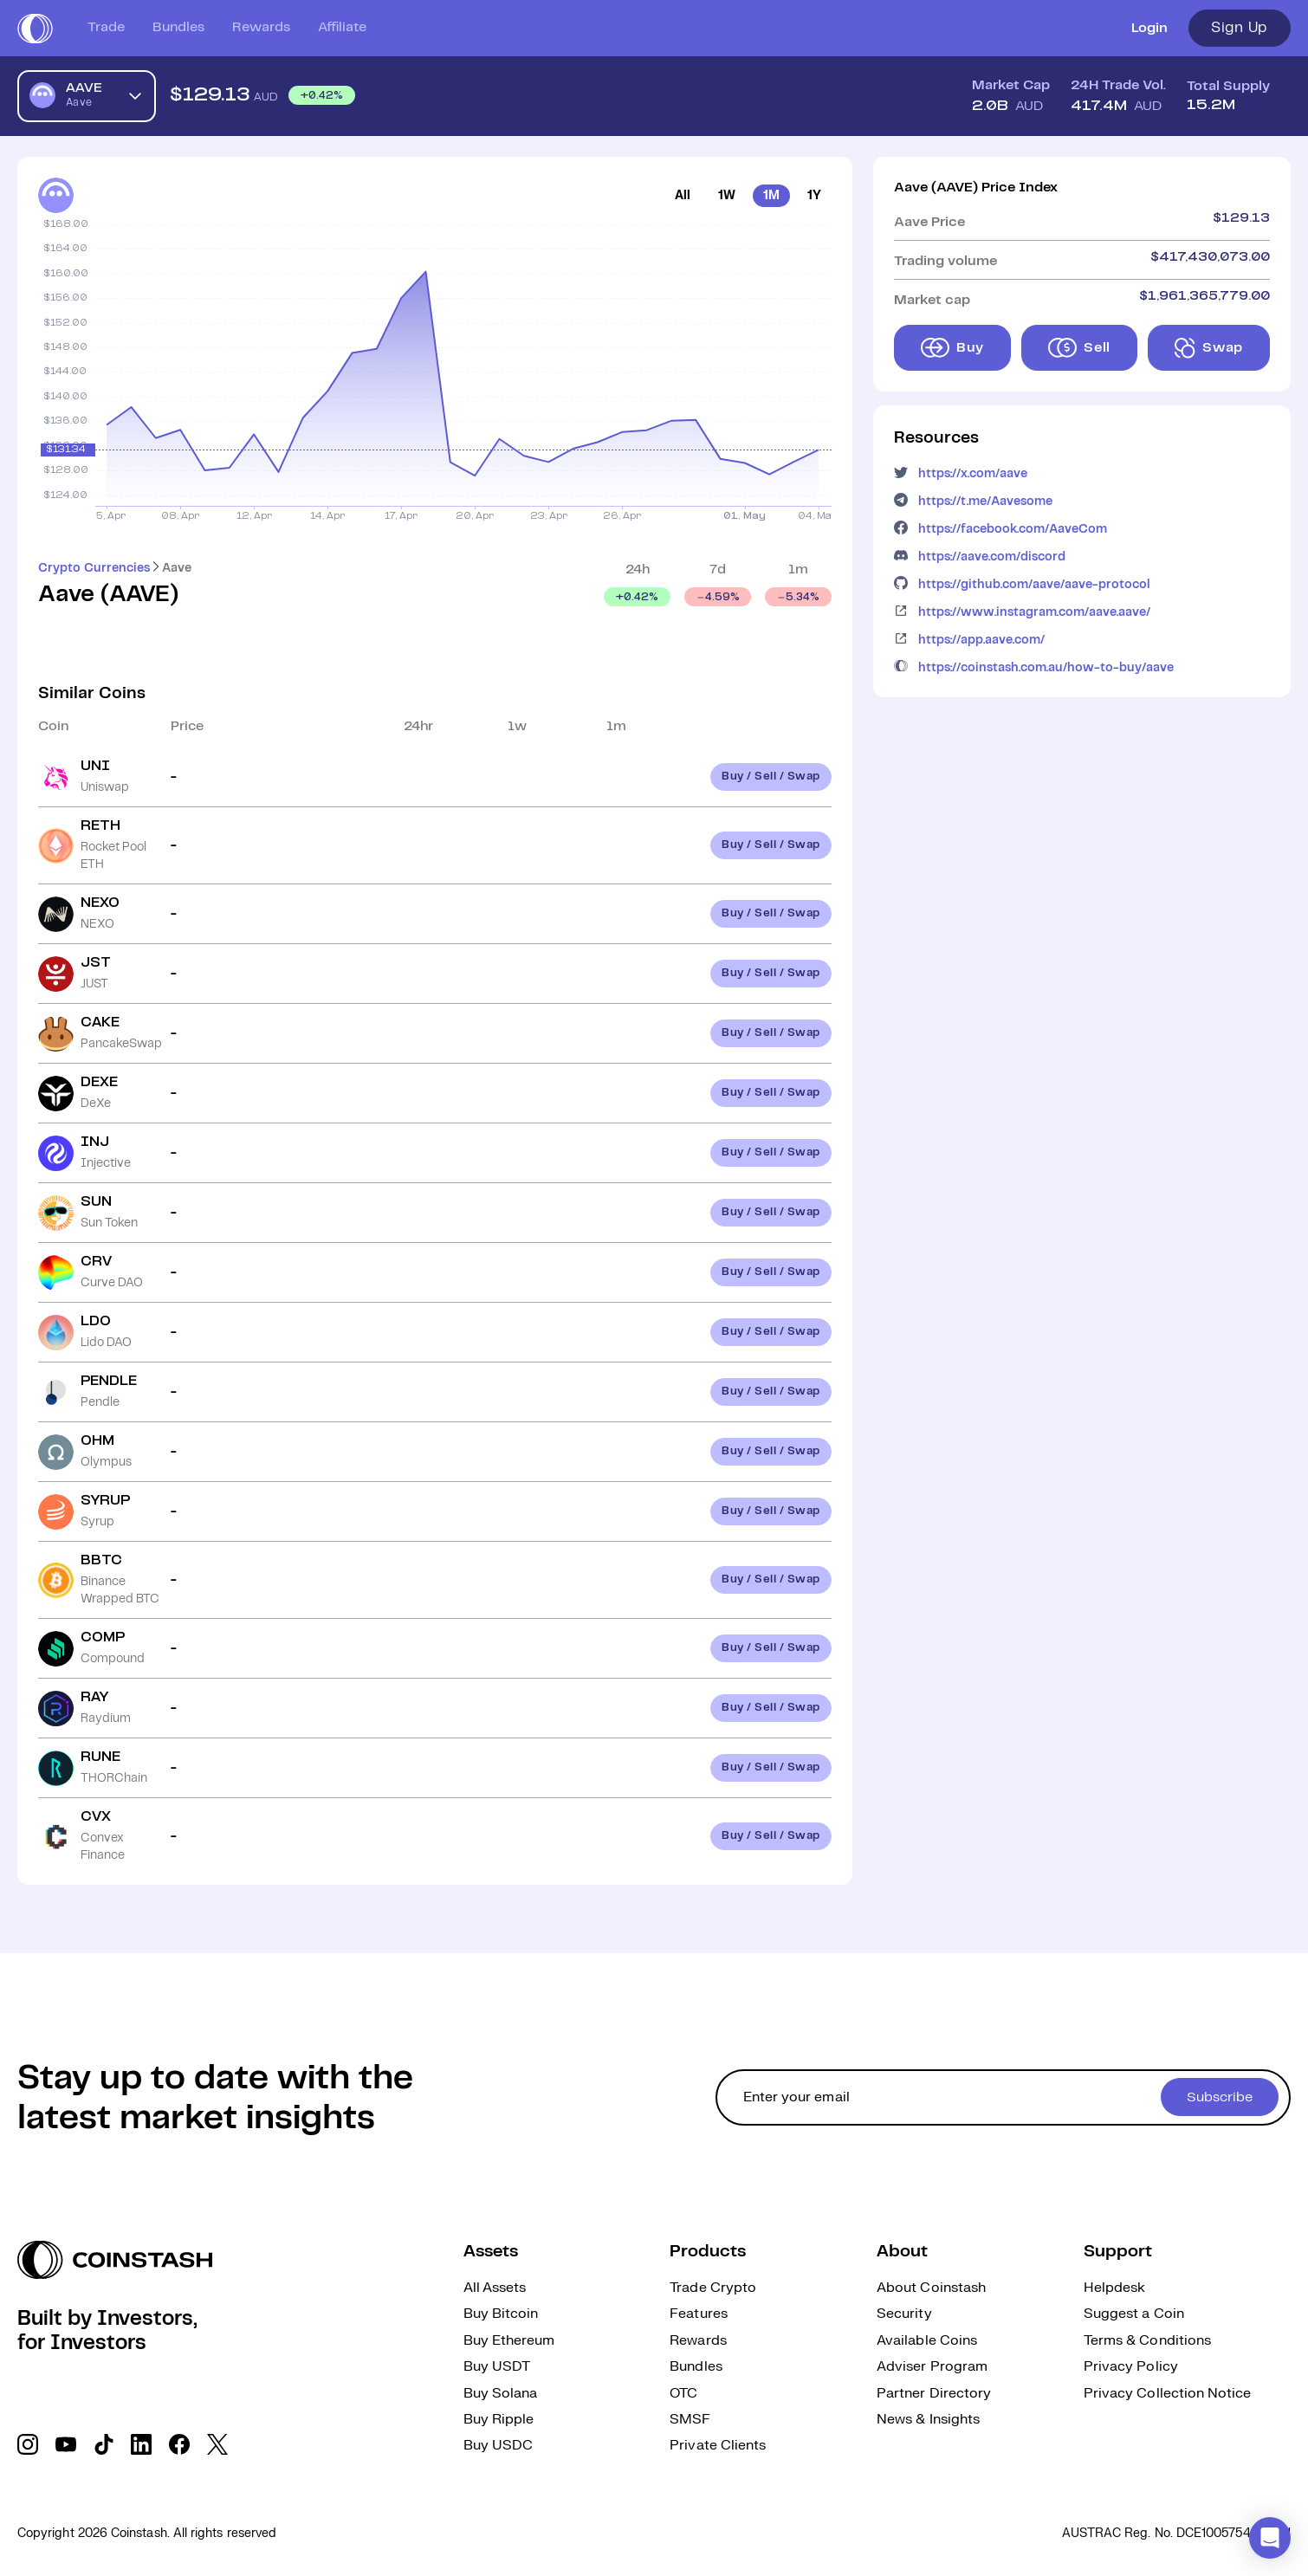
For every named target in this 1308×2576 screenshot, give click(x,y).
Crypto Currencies (94, 568)
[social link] (27, 2444)
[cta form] (1003, 2097)
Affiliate (342, 27)
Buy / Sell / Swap (771, 776)
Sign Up (1239, 28)
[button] (1270, 2538)
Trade (106, 27)
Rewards (261, 27)
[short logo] (35, 28)
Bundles (178, 27)
